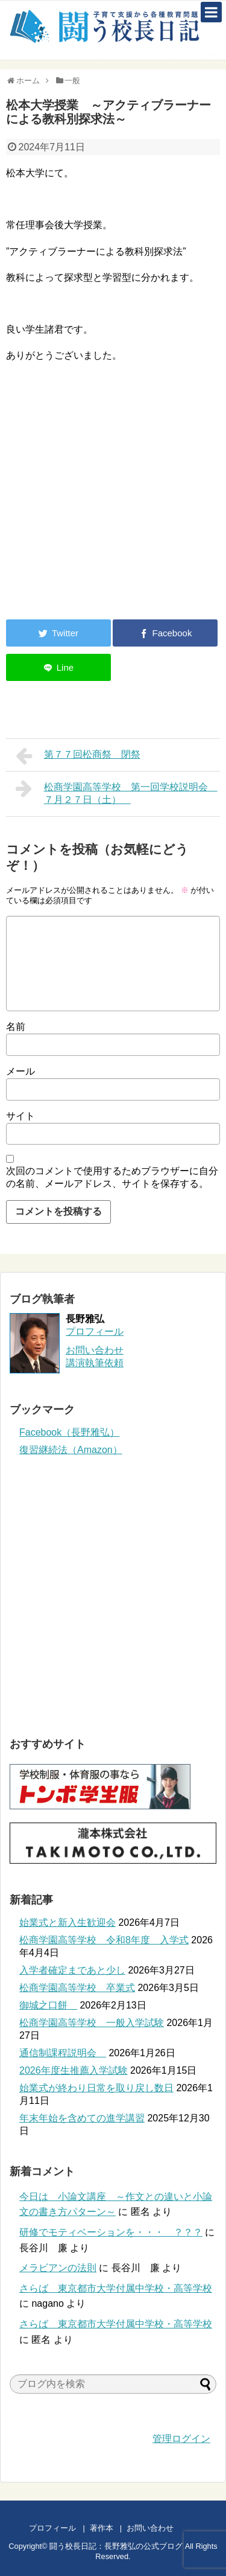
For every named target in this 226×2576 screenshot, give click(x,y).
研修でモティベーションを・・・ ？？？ (110, 2232)
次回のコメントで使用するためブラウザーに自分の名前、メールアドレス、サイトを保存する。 (112, 1177)
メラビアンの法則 (57, 2268)
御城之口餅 (48, 2005)
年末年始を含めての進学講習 (82, 2118)
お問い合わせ (162, 2528)
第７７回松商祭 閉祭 (78, 755)
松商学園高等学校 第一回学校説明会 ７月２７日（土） (117, 792)
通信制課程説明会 (62, 2053)
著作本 (101, 2528)
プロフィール (95, 1331)
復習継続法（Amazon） (70, 1450)
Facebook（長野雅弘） (69, 1432)
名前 (15, 1026)
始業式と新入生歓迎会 (67, 1922)
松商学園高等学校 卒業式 (77, 1988)
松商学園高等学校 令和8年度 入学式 (104, 1940)
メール (20, 1071)
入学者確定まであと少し (72, 1970)
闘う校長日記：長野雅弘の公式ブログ (116, 2546)
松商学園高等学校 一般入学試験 (91, 2023)
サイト (20, 1116)
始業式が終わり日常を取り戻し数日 (96, 2088)
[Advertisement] (107, 510)
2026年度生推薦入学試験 (73, 2070)
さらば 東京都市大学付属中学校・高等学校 (115, 2288)
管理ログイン (181, 2439)
